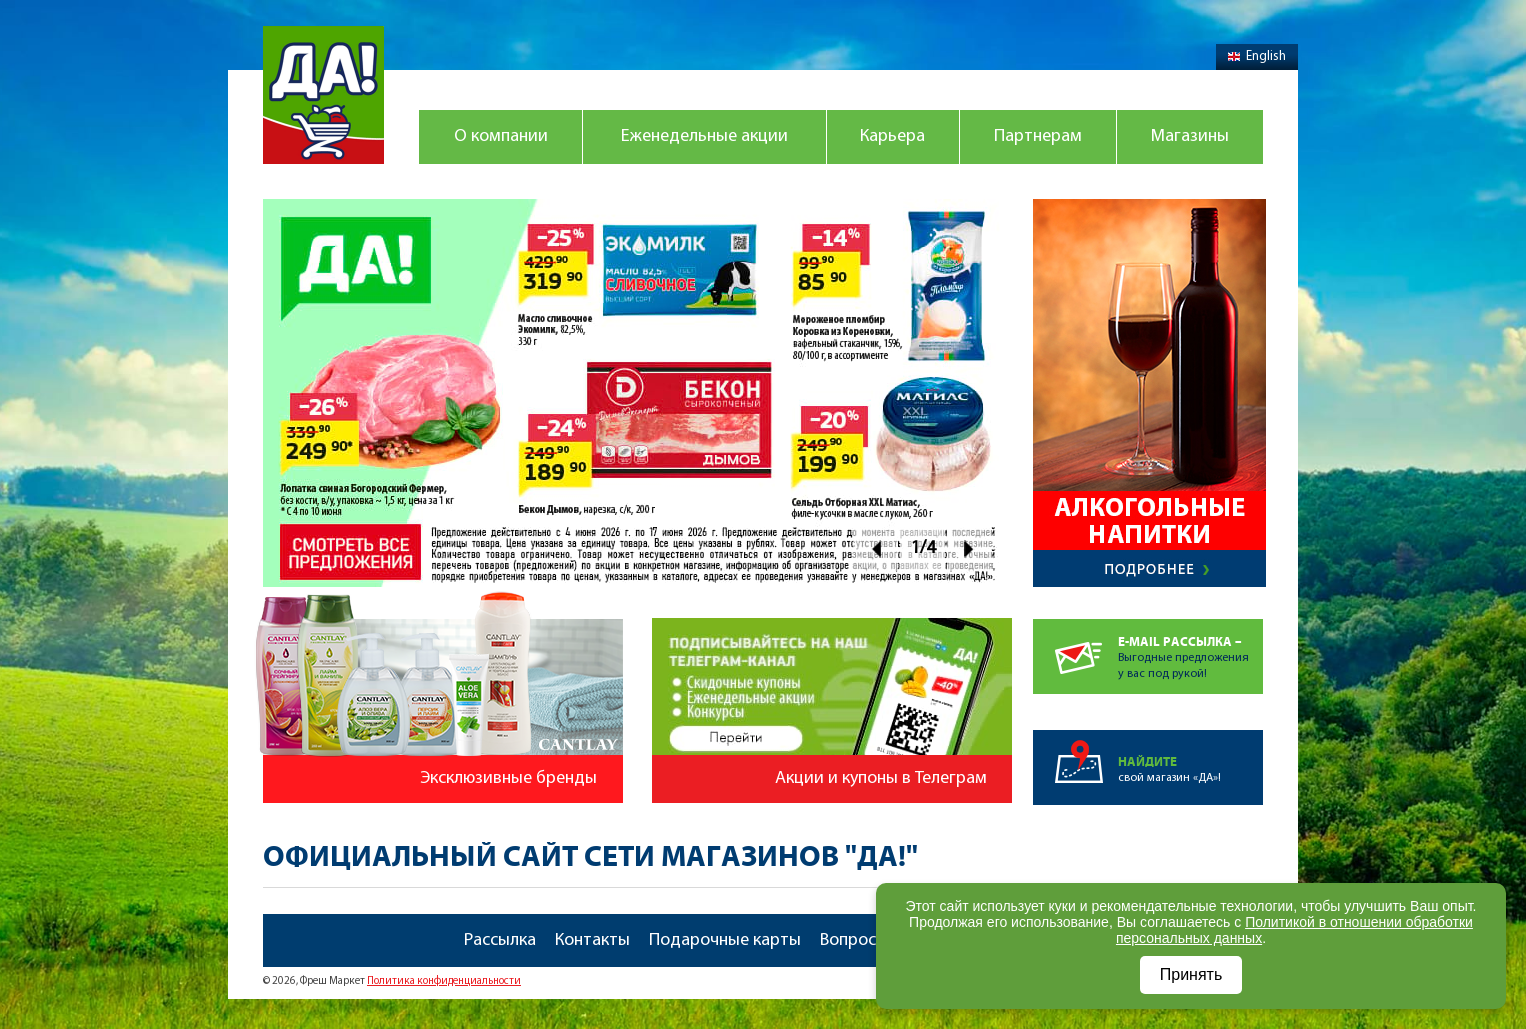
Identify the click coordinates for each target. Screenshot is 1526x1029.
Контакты (592, 940)
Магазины (1190, 136)
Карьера (892, 136)
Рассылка (500, 940)
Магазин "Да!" (323, 95)
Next (969, 548)
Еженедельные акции (704, 136)
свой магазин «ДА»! (1190, 757)
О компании (501, 136)
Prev (875, 548)
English (1257, 56)
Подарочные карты (725, 940)
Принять (1191, 974)
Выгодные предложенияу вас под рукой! (1190, 649)
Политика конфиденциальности (444, 981)
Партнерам (1038, 136)
